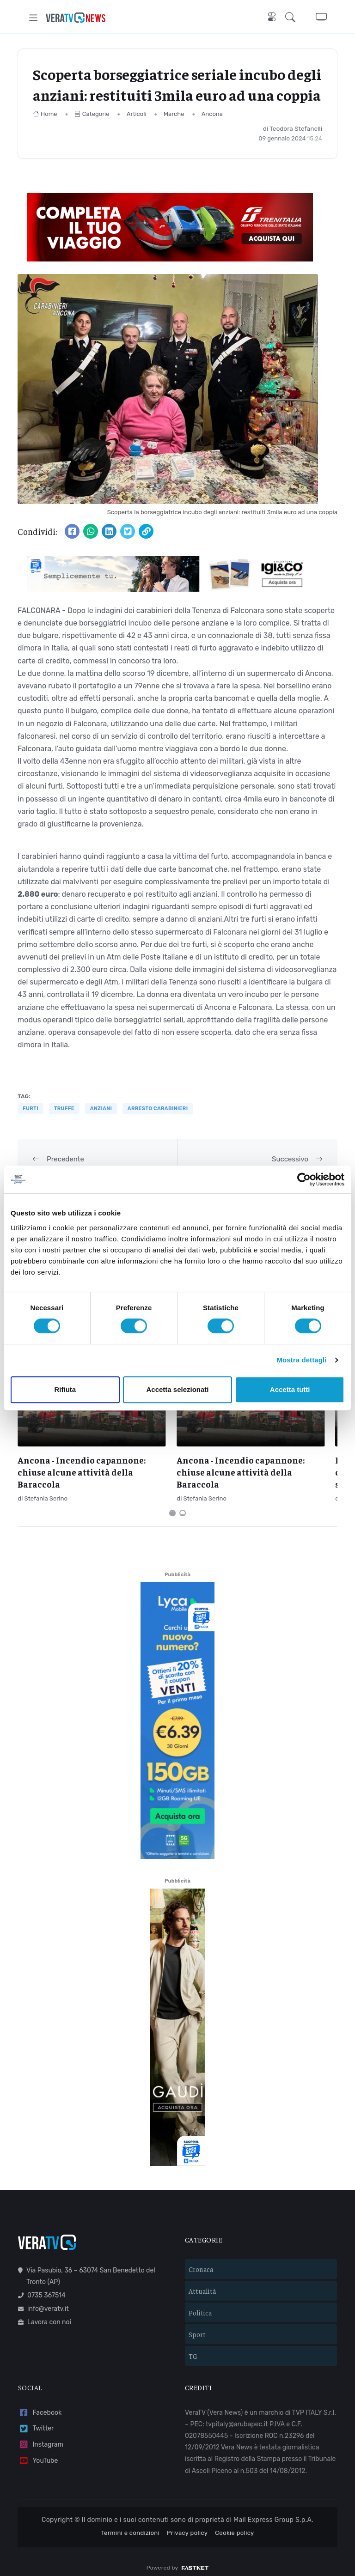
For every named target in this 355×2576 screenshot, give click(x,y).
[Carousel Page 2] (182, 1504)
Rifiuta (65, 1389)
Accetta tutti (290, 1389)
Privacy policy (187, 2524)
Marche (174, 113)
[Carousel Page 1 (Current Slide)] (172, 1504)
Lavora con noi (44, 2314)
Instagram (40, 2436)
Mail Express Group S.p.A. (273, 2512)
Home (45, 113)
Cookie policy (234, 2524)
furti (30, 1109)
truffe (64, 1109)
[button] (292, 17)
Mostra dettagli (301, 1360)
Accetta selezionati (177, 1389)
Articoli (137, 113)
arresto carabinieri (158, 1109)
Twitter (36, 2420)
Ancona (212, 113)
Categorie (92, 113)
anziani (101, 1109)
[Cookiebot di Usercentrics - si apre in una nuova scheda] (303, 1179)
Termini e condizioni (130, 2524)
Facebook (39, 2404)
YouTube (38, 2452)
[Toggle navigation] (33, 18)
